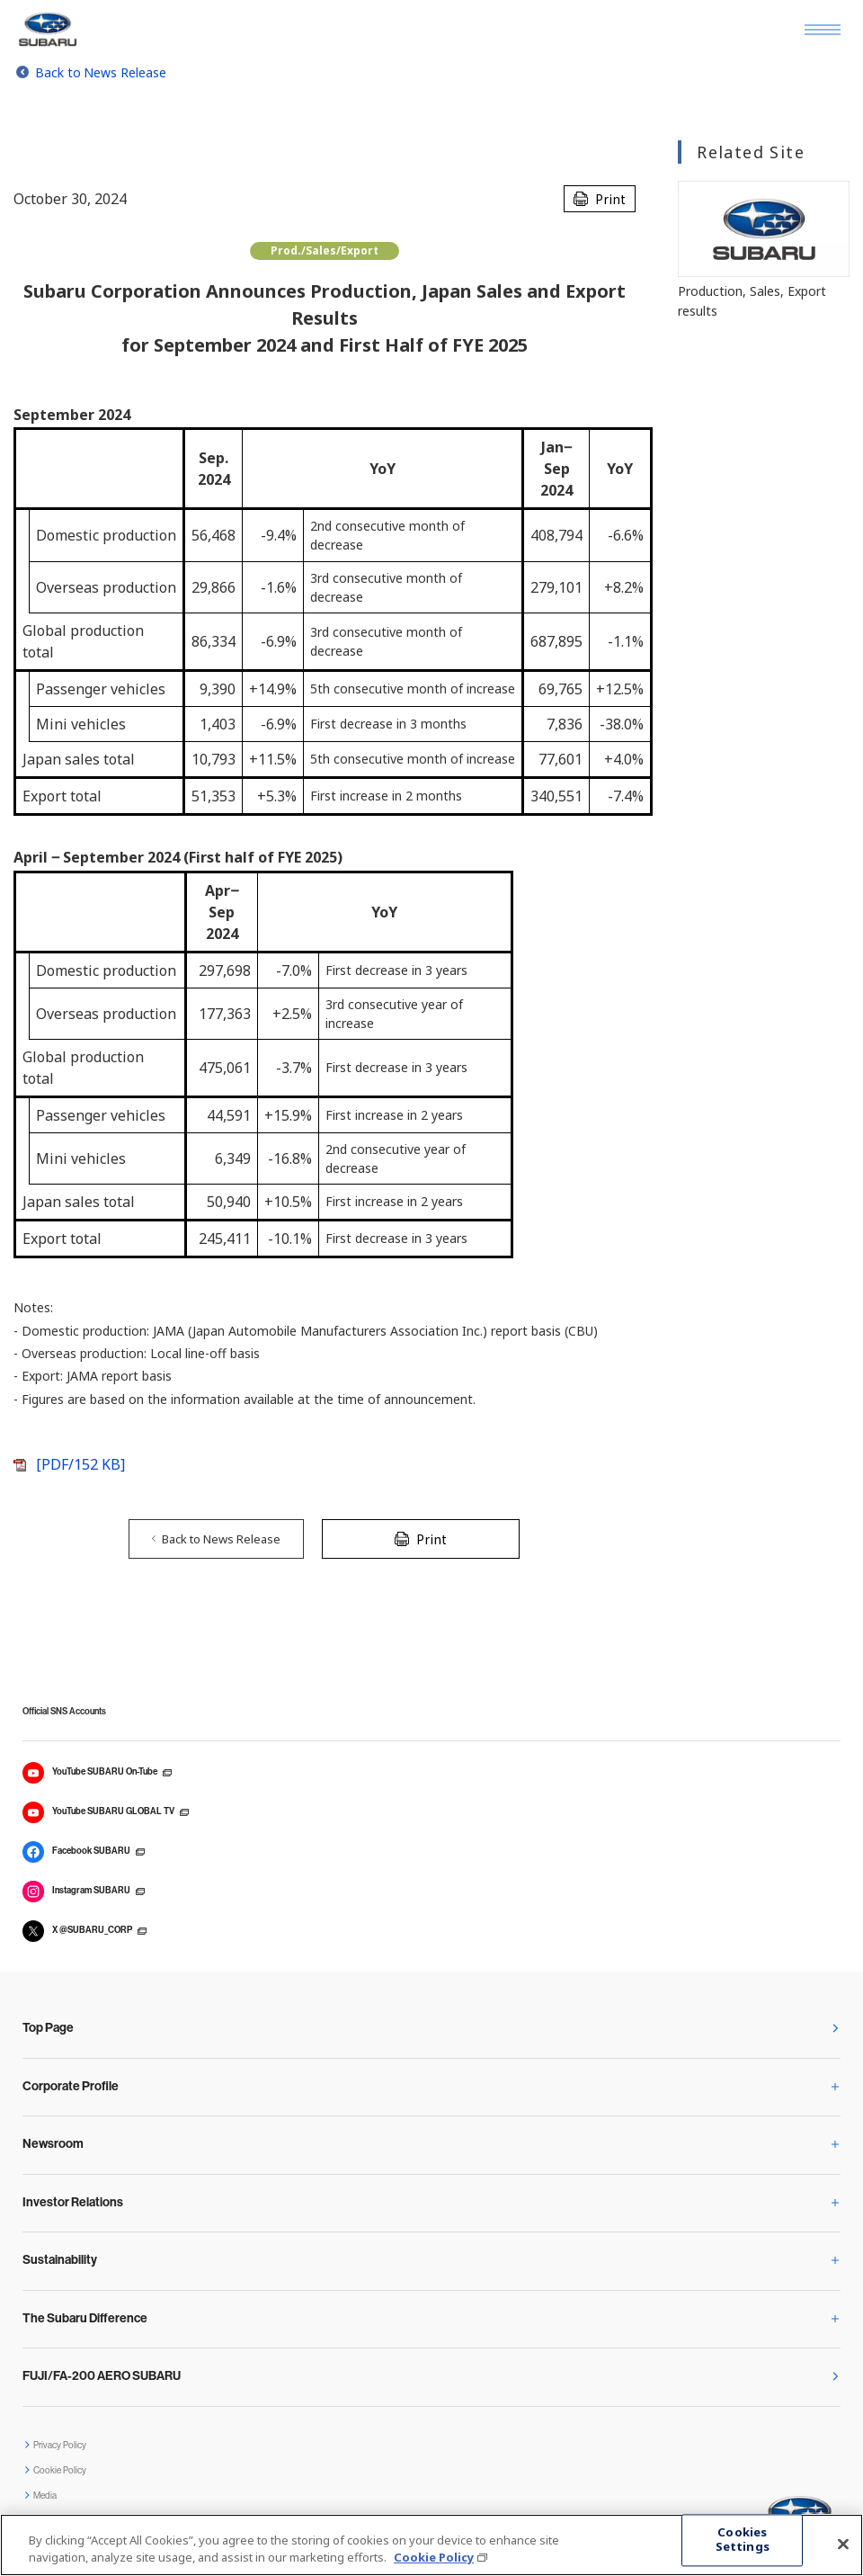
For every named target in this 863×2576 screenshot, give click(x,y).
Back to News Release (100, 72)
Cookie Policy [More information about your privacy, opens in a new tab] (434, 2557)
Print (610, 199)
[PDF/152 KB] (80, 1464)
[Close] (843, 2544)
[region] (431, 2545)
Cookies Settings (743, 2540)
